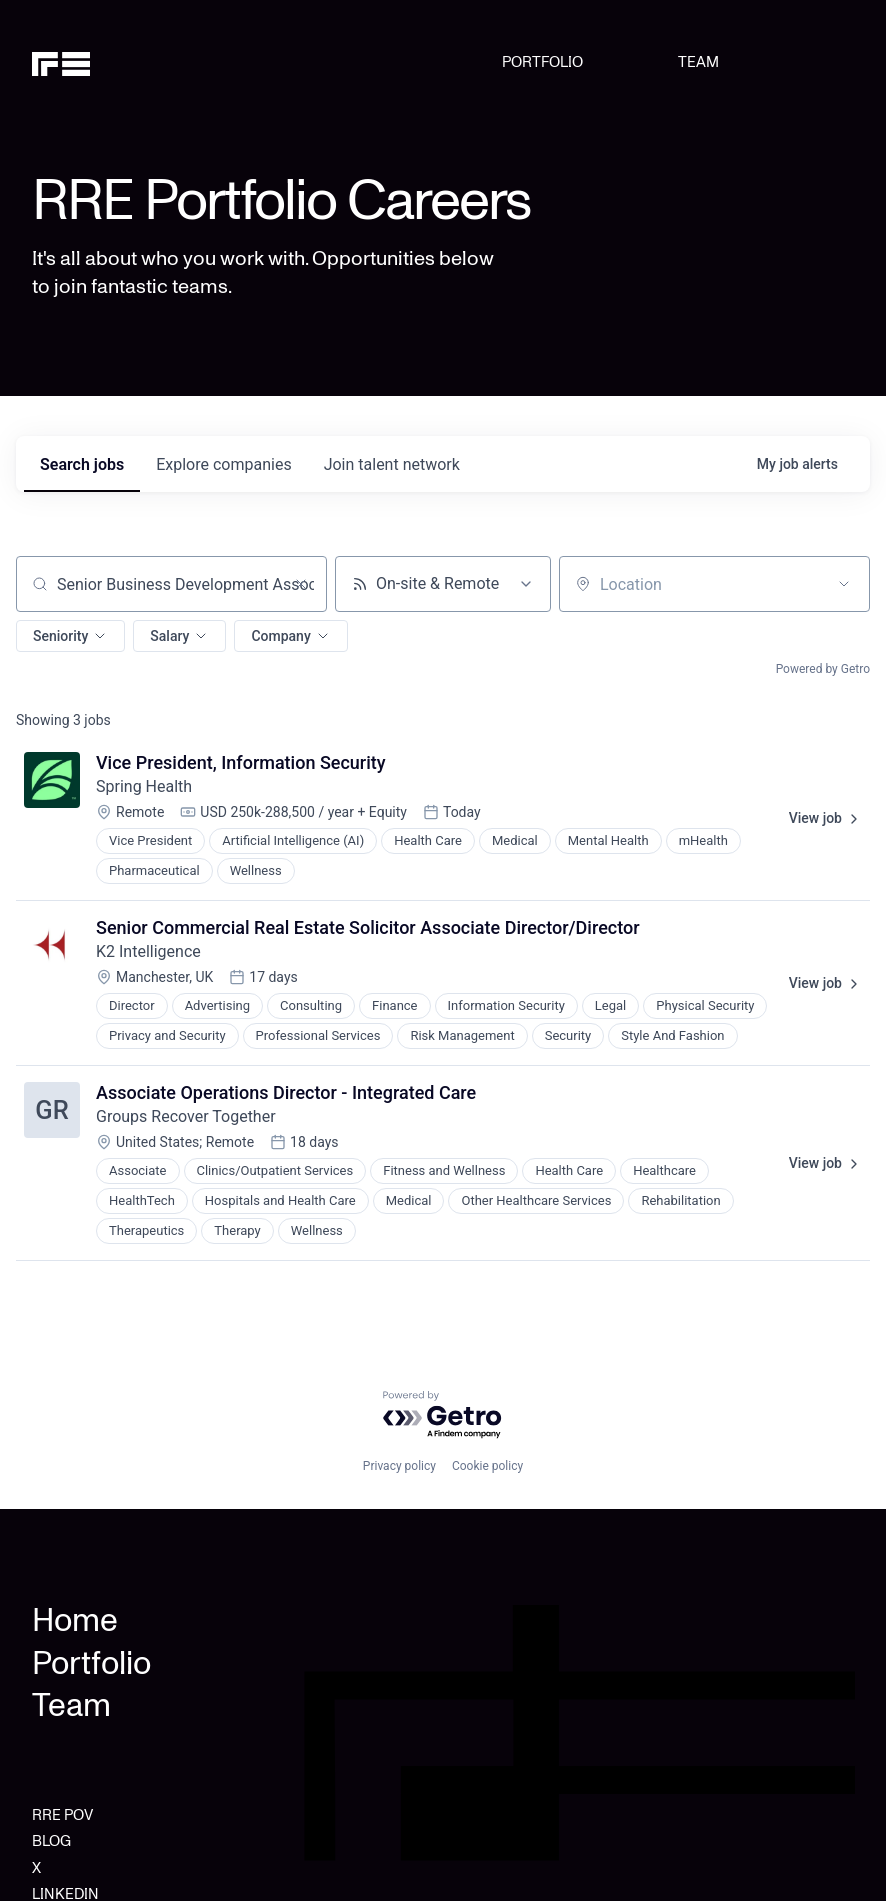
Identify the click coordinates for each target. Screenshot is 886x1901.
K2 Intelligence (148, 951)
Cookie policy (487, 1466)
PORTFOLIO (542, 62)
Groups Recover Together (186, 1116)
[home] (90, 62)
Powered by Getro (823, 669)
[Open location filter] (844, 584)
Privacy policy (399, 1466)
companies (223, 464)
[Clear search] (301, 584)
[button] (70, 636)
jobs (82, 464)
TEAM (698, 62)
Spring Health (144, 786)
